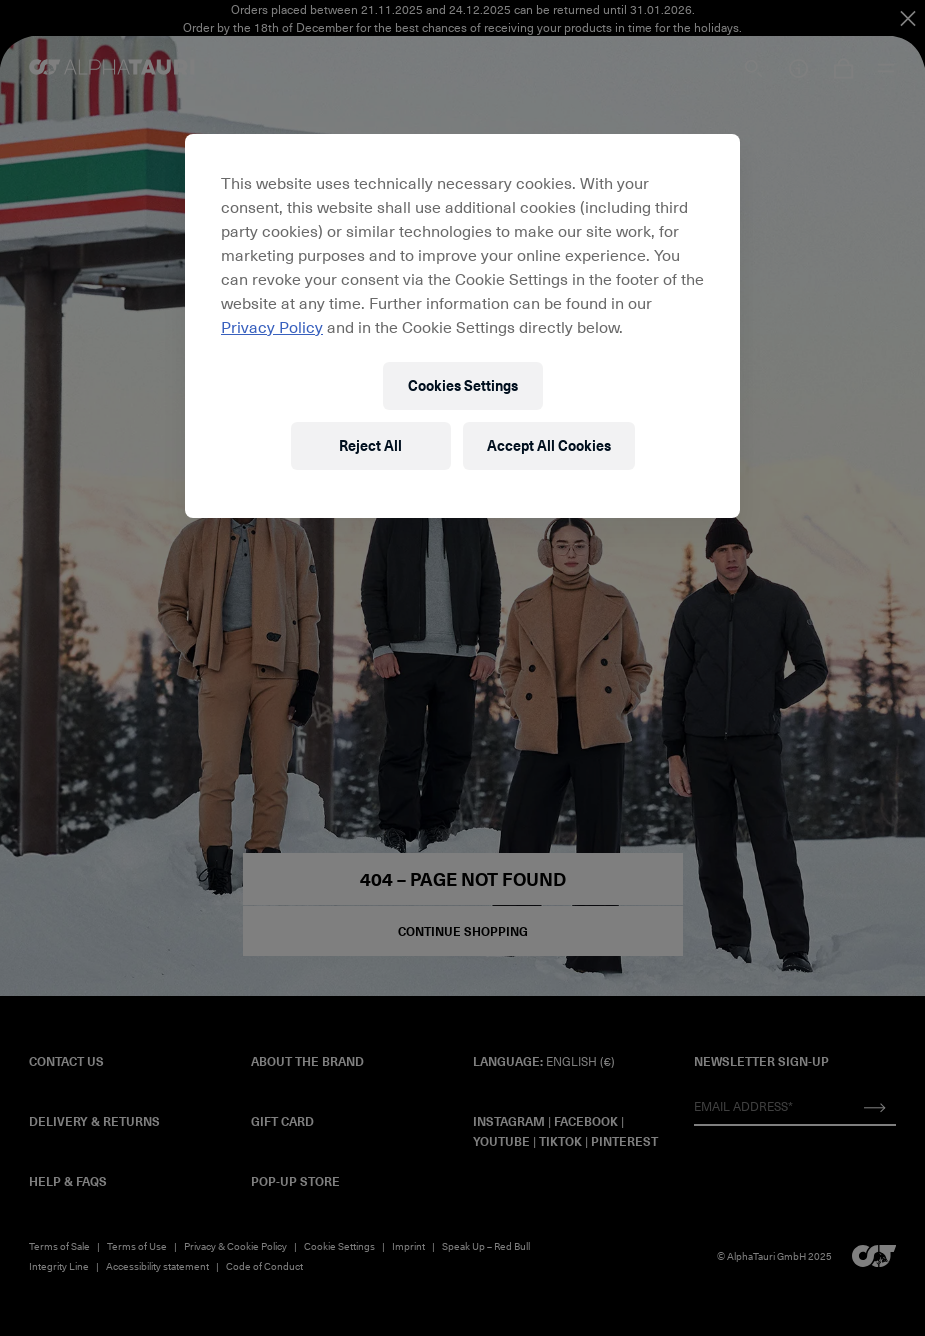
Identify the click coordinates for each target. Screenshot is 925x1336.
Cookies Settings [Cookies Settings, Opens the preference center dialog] (463, 385)
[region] (462, 326)
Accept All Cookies (549, 445)
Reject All (370, 445)
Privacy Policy (272, 326)
